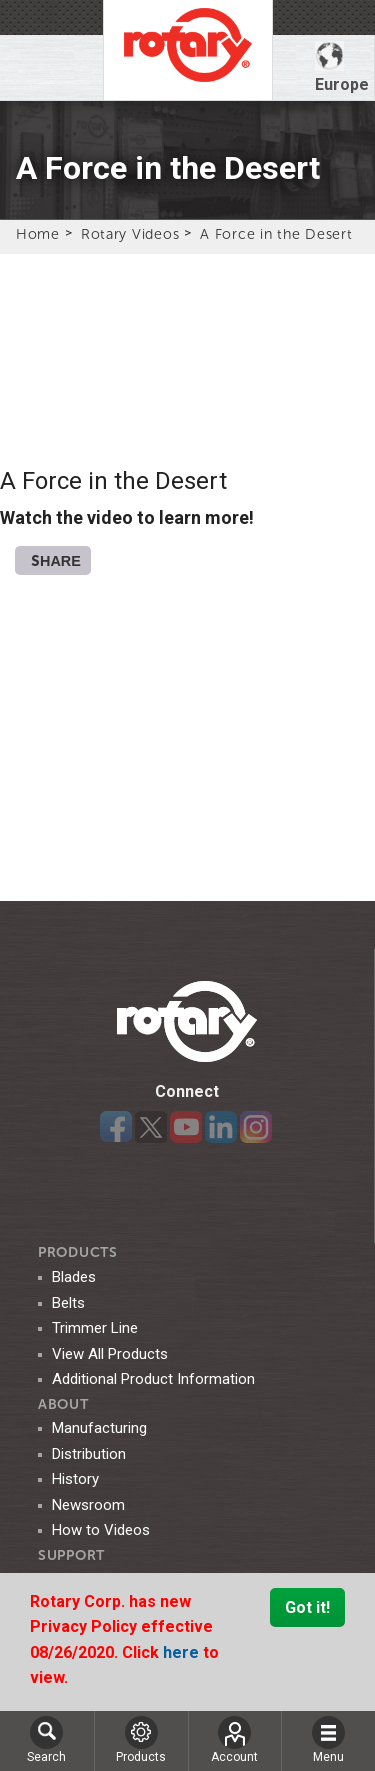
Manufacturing (99, 1428)
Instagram (256, 1127)
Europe (342, 67)
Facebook (116, 1127)
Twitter (151, 1127)
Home (38, 234)
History (75, 1479)
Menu (328, 1740)
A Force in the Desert (276, 234)
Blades (74, 1277)
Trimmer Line (95, 1328)
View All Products (110, 1354)
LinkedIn (221, 1127)
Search (46, 1740)
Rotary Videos (130, 234)
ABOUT (63, 1404)
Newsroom (88, 1505)
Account (234, 1740)
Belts (68, 1303)
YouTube (186, 1127)
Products (78, 1252)
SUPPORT (71, 1555)
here (183, 1652)
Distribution (89, 1454)
